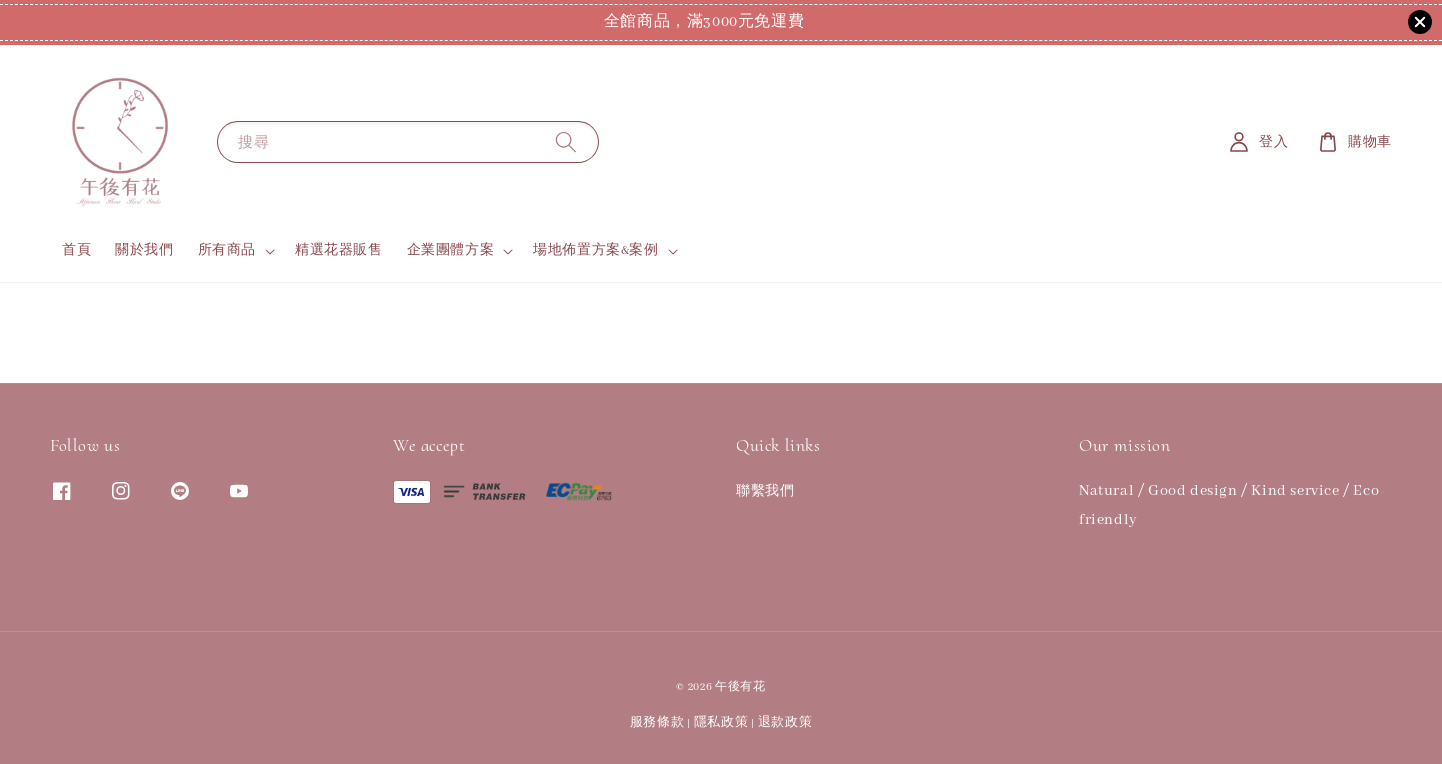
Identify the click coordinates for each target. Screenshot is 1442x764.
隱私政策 (721, 722)
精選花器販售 (339, 250)
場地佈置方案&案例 (595, 250)
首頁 (76, 250)
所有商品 (227, 250)
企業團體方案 (451, 250)
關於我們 (144, 250)
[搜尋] (566, 141)
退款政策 (785, 722)
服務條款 (657, 722)
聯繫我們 (765, 491)
